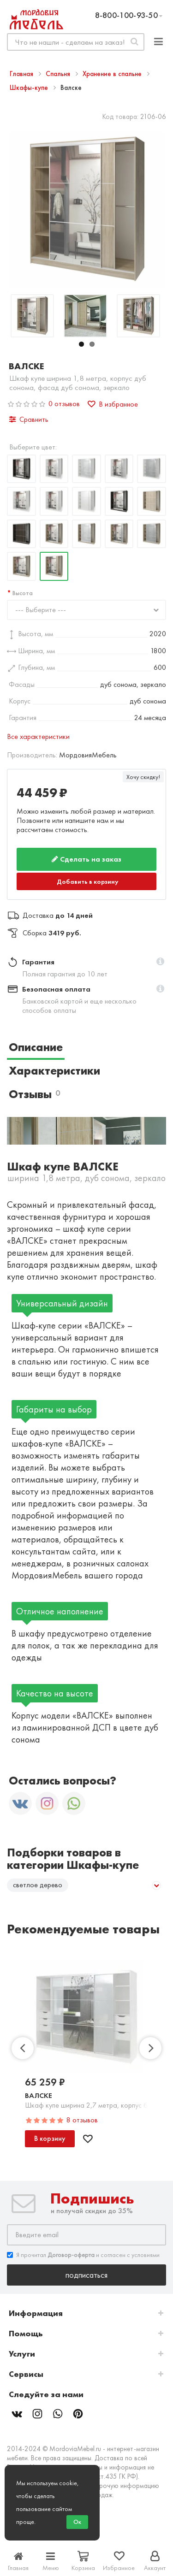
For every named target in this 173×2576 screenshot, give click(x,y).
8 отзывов (82, 2120)
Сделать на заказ (86, 859)
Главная (22, 73)
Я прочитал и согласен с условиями (83, 2255)
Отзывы (34, 1094)
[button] (160, 962)
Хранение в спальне (113, 73)
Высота (22, 593)
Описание (36, 1047)
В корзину (50, 2138)
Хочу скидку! (143, 777)
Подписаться (86, 2274)
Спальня (59, 73)
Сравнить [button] (28, 419)
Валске (38, 2095)
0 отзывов (64, 403)
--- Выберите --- (40, 609)
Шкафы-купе (30, 87)
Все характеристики (38, 736)
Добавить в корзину (88, 881)
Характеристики (54, 1070)
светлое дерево (37, 1885)
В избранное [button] (113, 404)
